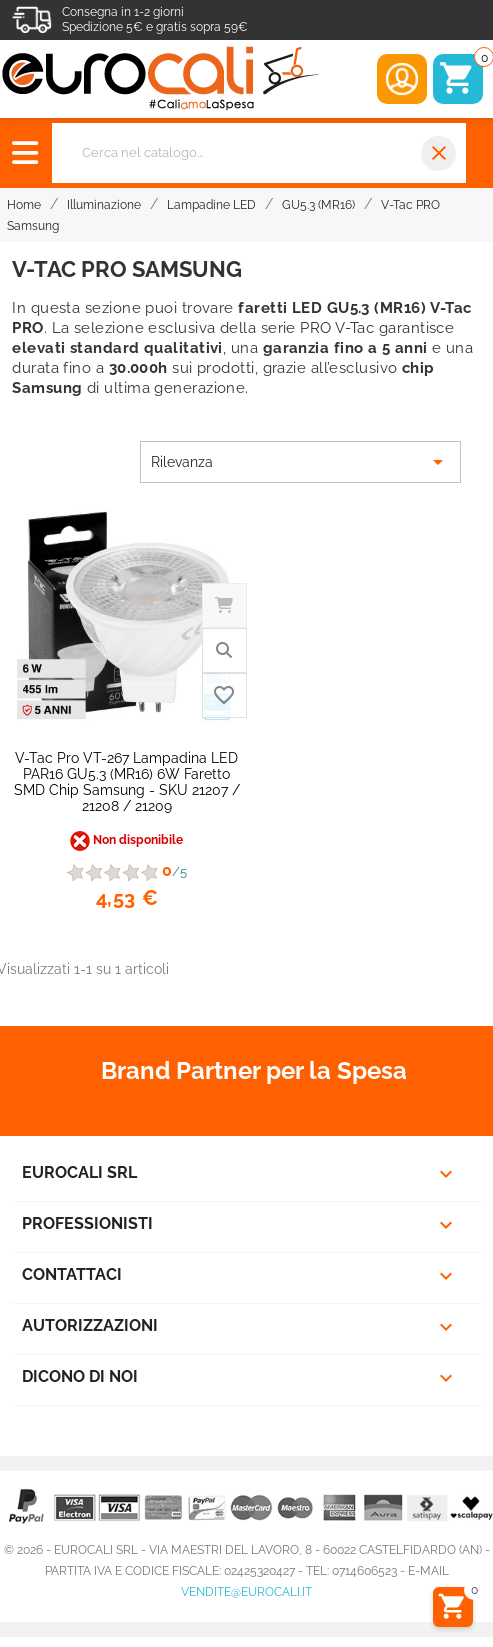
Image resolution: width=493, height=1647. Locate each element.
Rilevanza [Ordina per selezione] (300, 462)
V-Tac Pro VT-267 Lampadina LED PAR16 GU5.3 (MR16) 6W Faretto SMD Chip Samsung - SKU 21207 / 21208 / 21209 (127, 782)
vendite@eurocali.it (246, 1592)
